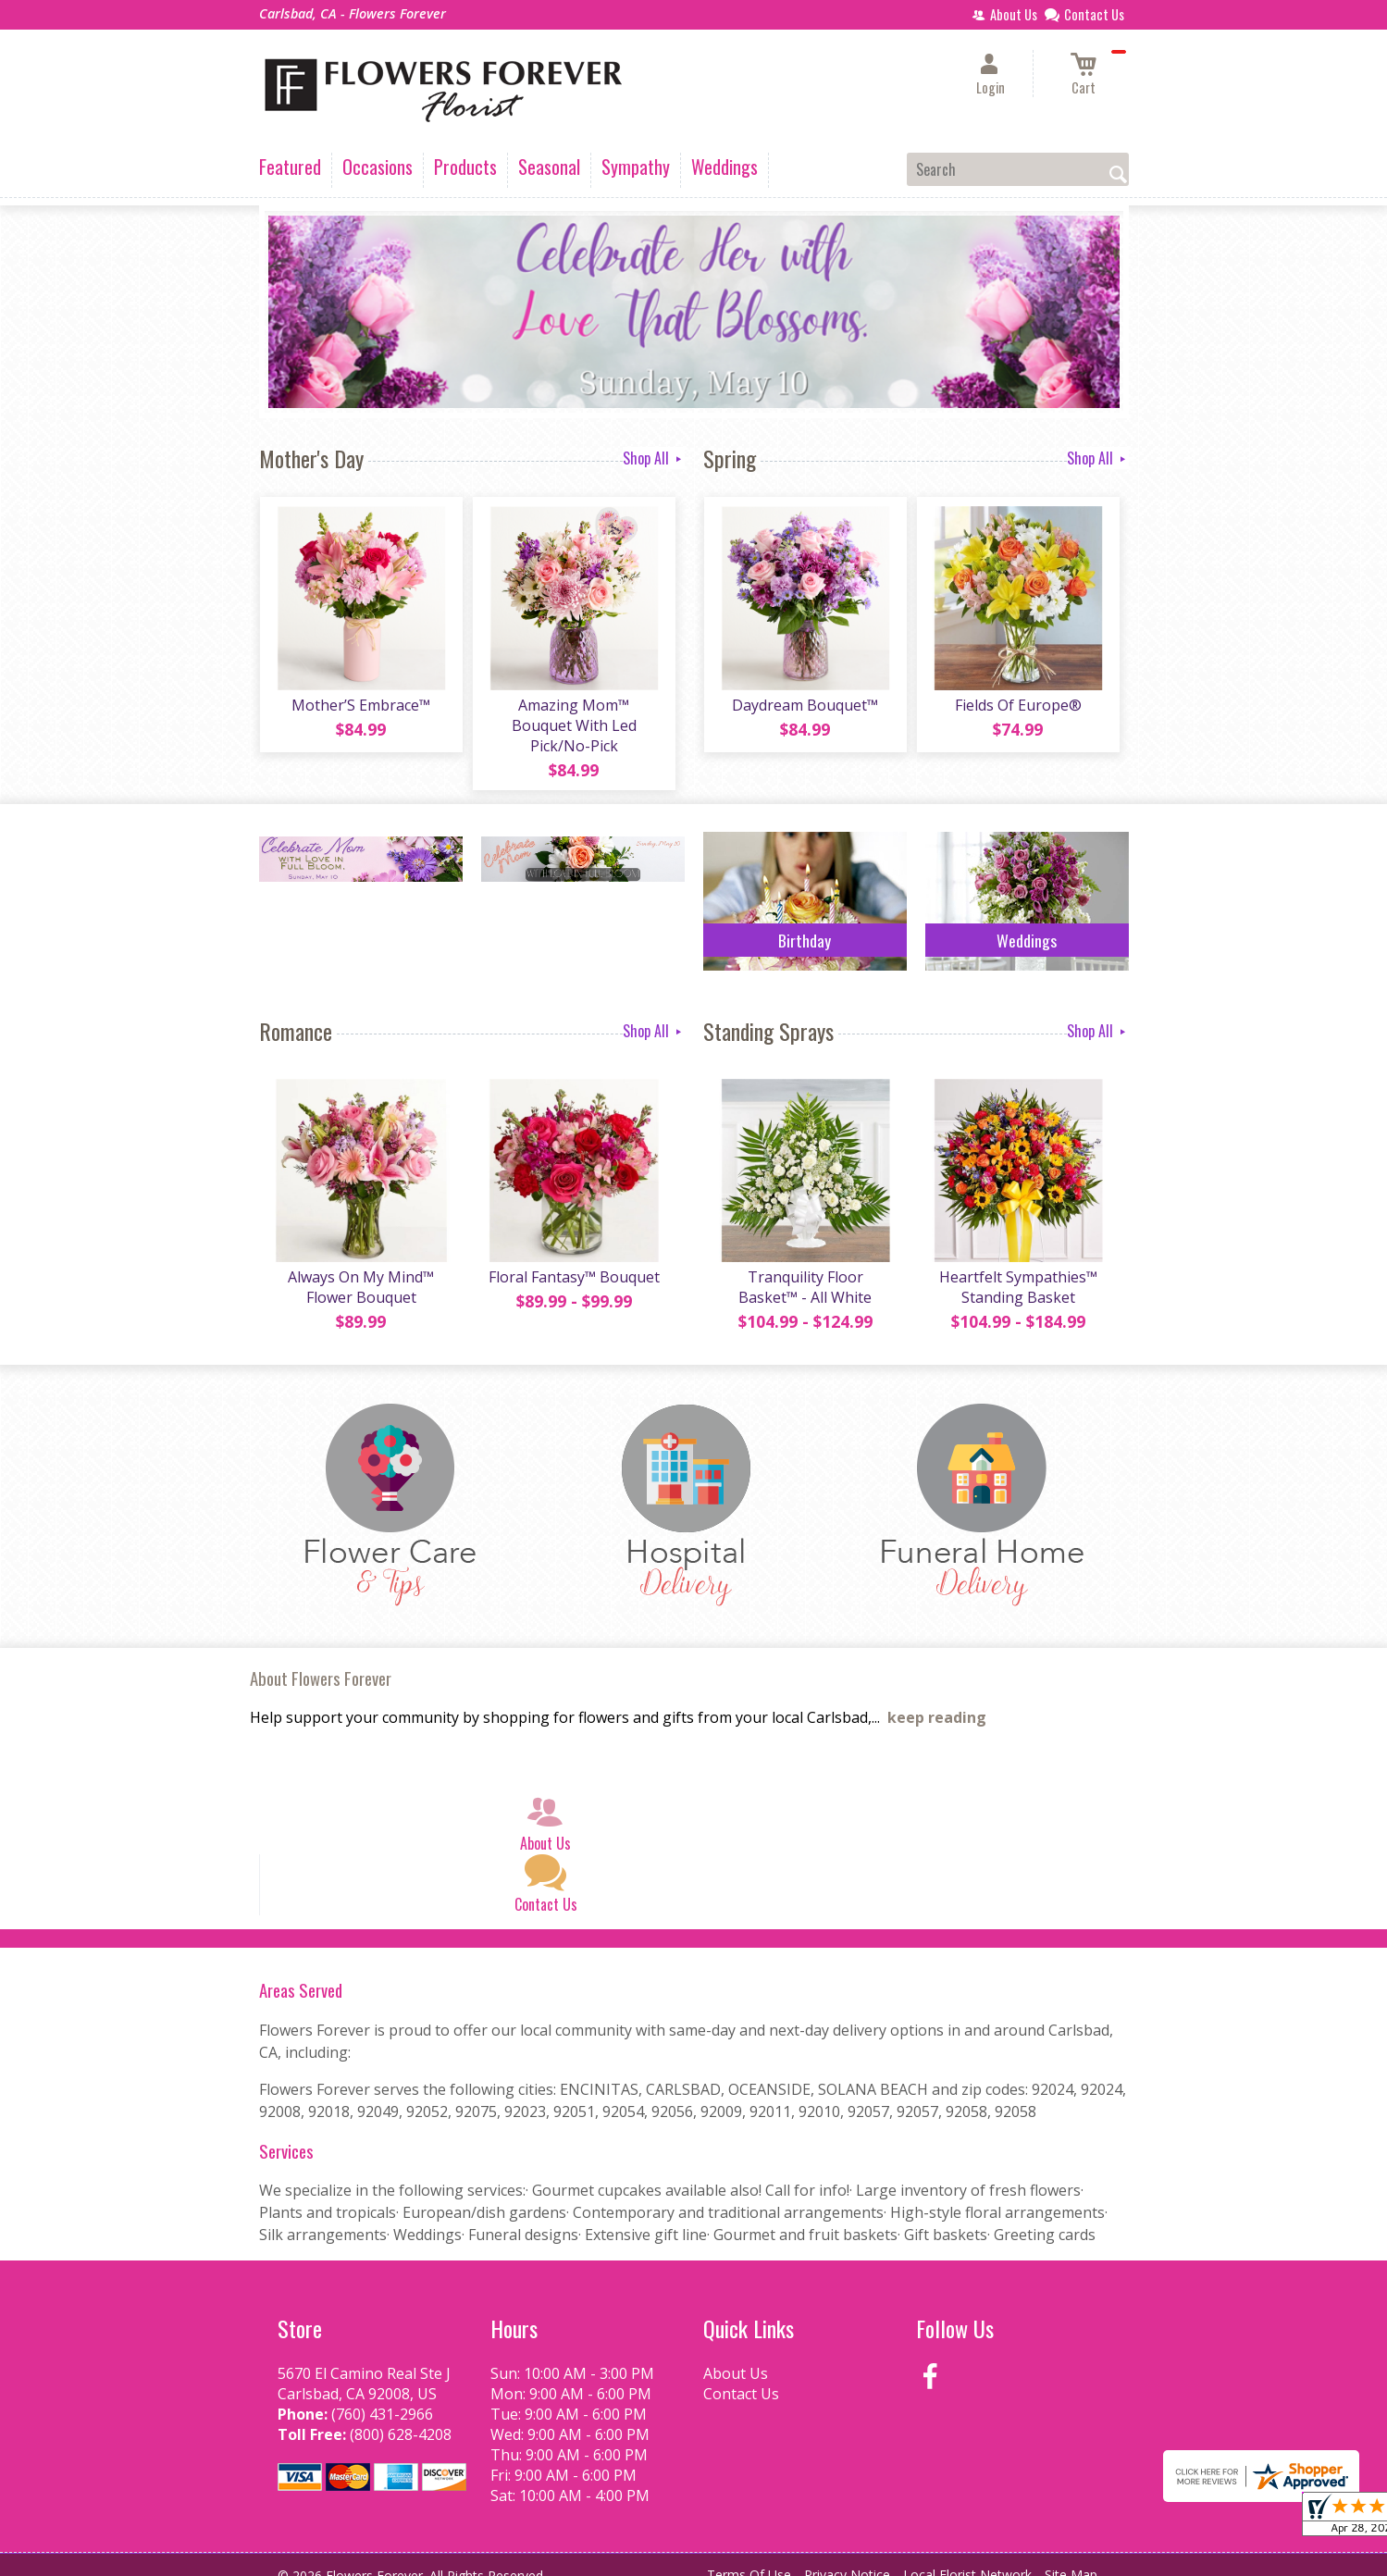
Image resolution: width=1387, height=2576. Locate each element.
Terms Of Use (749, 2557)
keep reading (936, 1700)
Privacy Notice (847, 2557)
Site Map (1071, 2557)
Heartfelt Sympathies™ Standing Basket (1017, 1269)
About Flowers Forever (320, 1660)
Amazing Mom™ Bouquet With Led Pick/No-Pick (573, 716)
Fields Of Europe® (1017, 706)
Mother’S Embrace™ (360, 706)
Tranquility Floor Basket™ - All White (805, 1269)
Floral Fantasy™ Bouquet (573, 1259)
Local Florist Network (967, 2557)
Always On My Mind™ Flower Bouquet (361, 1269)
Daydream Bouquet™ (805, 706)
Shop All (654, 458)
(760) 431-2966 (382, 2396)
